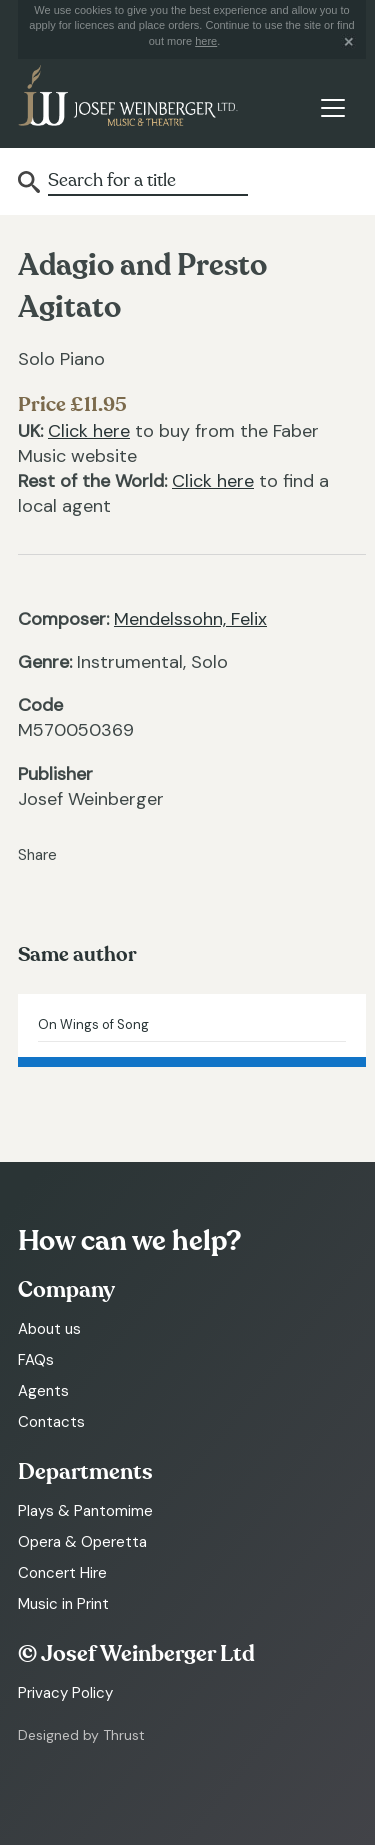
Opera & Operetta (82, 1542)
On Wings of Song (93, 1024)
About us (49, 1329)
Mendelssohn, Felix (190, 619)
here (206, 41)
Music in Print (63, 1604)
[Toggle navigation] (332, 107)
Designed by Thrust (81, 1735)
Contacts (51, 1422)
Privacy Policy (65, 1693)
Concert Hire (62, 1573)
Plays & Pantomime (85, 1511)
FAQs (36, 1360)
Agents (43, 1391)
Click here (89, 431)
